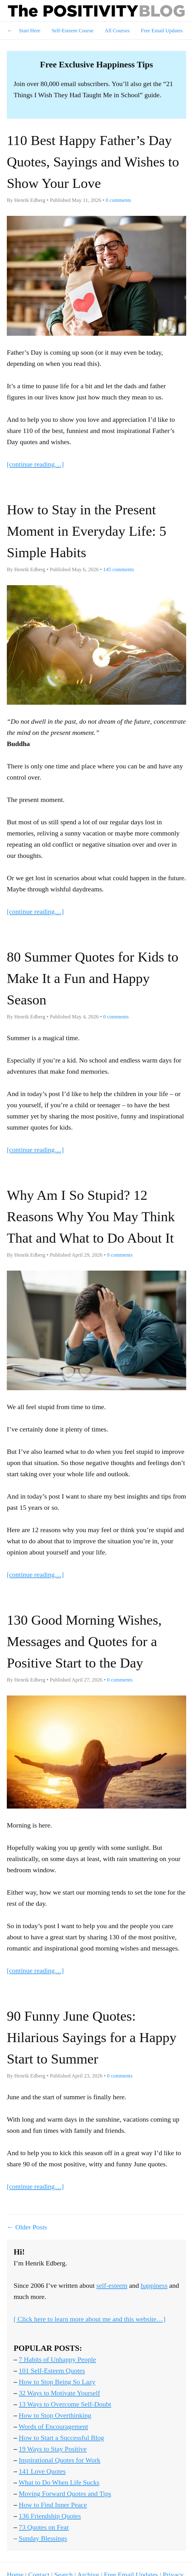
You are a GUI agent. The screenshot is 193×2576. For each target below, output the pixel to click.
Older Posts (31, 2227)
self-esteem (111, 2285)
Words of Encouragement (53, 2426)
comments (118, 200)
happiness (154, 2285)
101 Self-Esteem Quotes (52, 2370)
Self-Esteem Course (72, 31)
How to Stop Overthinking (55, 2415)
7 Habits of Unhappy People (57, 2359)
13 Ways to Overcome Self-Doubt (65, 2404)
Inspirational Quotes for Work (60, 2460)
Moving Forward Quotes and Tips (65, 2493)
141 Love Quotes (42, 2471)
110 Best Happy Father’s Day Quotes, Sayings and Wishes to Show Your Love (93, 162)
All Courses (117, 31)
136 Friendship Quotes (50, 2516)
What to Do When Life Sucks (59, 2482)
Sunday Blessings (43, 2538)
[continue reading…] (35, 464)
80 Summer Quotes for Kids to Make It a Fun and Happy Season (92, 978)
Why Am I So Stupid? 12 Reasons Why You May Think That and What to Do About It (91, 1216)
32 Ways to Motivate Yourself (59, 2393)
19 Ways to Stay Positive (53, 2449)
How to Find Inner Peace (53, 2505)
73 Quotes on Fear (44, 2527)
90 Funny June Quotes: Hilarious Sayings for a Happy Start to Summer (91, 2037)
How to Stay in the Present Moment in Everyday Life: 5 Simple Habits (86, 531)
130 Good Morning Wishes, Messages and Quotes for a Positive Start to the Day (84, 1641)
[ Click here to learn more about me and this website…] (89, 2319)
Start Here (29, 31)
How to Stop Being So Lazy (57, 2382)
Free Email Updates (162, 31)
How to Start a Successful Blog (61, 2438)
